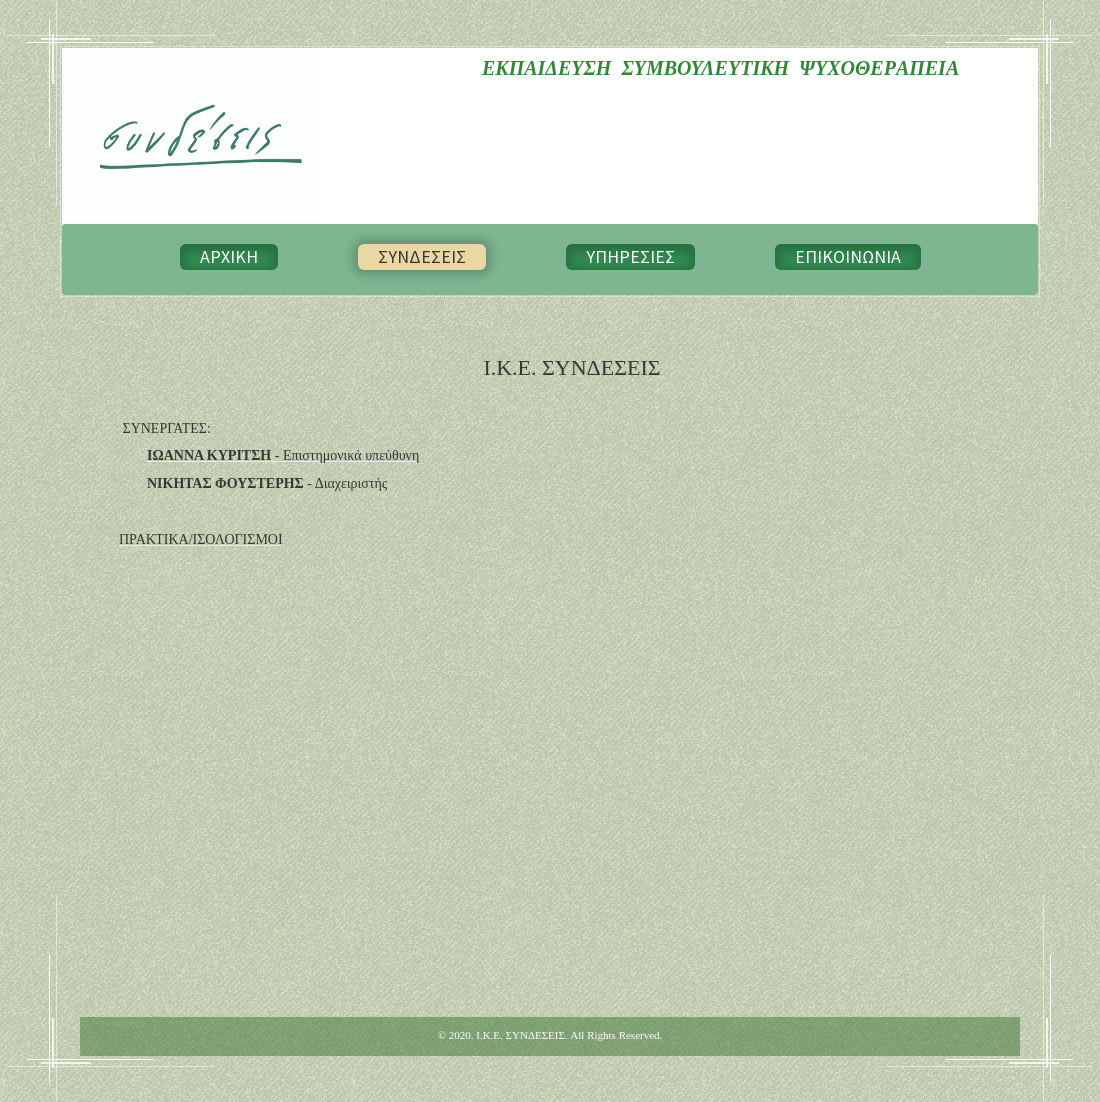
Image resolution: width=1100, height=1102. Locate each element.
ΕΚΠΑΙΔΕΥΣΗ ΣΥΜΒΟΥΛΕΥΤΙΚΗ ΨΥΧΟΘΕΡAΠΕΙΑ (720, 68)
